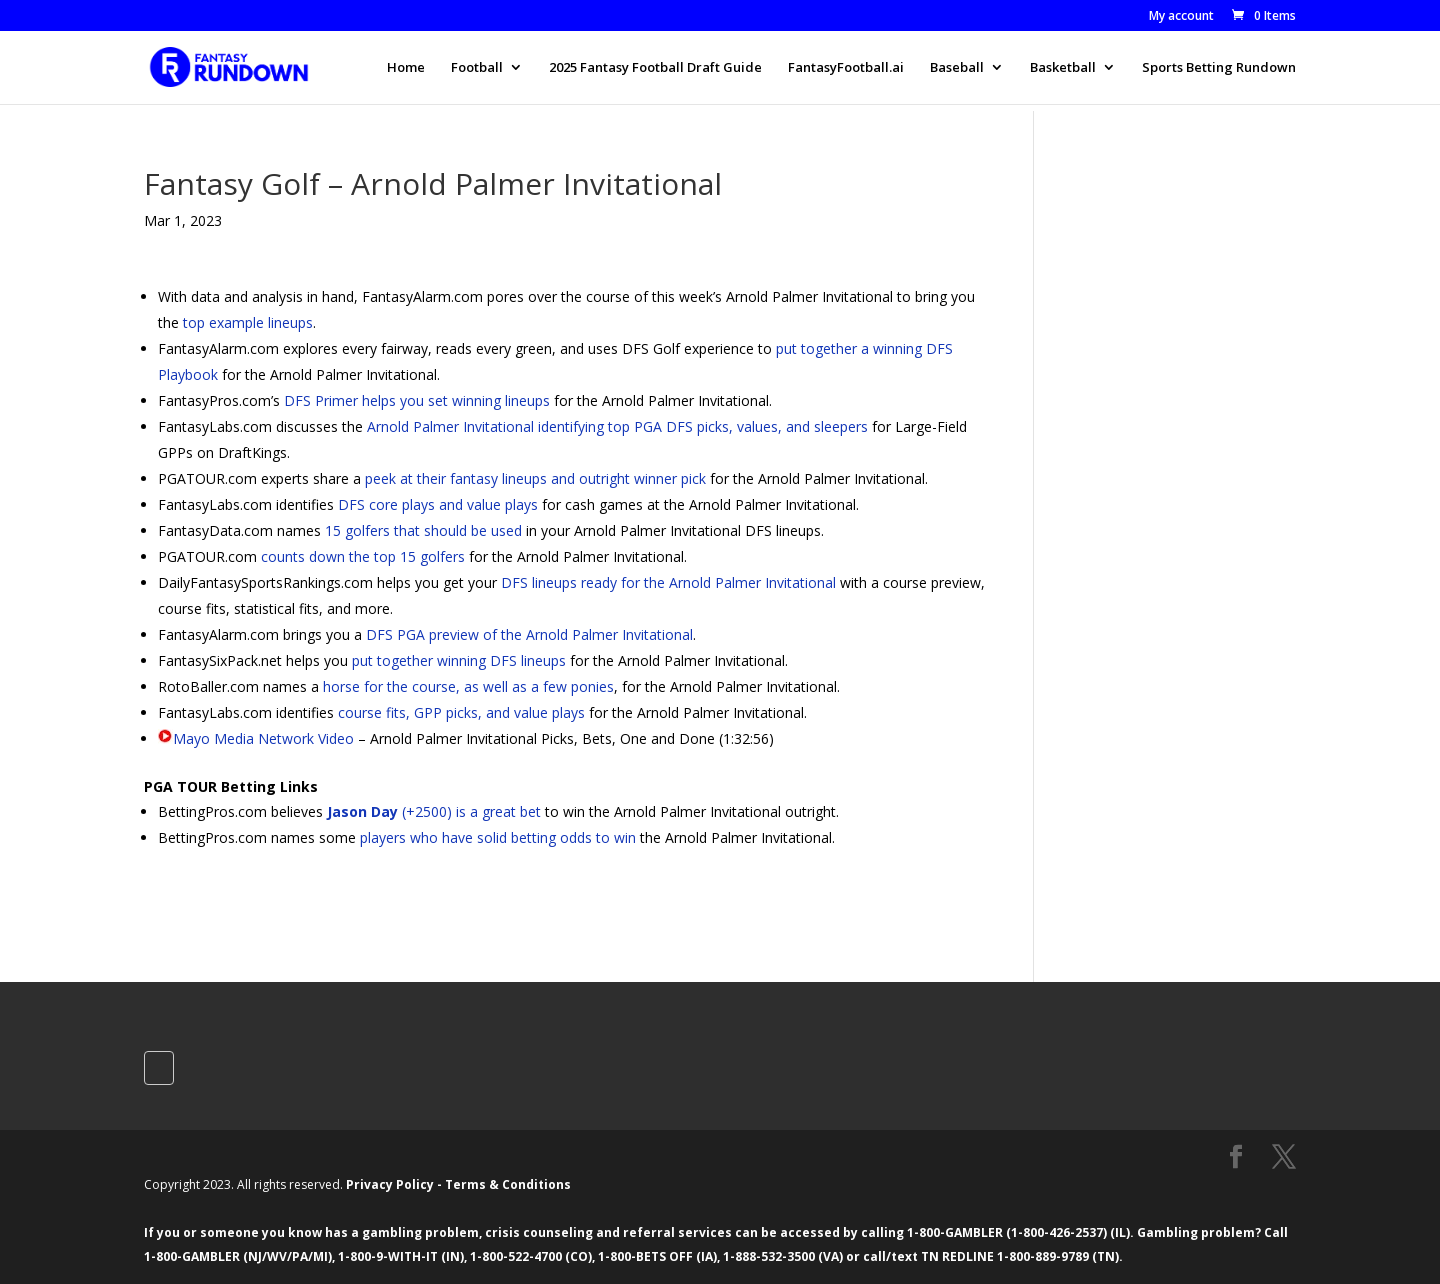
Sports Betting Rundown (1219, 68)
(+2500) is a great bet (434, 811)
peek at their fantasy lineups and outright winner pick (535, 478)
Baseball (957, 68)
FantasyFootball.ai (846, 68)
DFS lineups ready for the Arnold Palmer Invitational (668, 582)
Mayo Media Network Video (263, 738)
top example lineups (248, 322)
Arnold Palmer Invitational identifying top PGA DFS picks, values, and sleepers (617, 426)
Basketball (1063, 68)
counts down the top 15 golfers (363, 556)
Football (477, 68)
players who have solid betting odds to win (498, 837)
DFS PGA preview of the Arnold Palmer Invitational (529, 634)
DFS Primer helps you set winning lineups (417, 400)
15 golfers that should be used (423, 530)
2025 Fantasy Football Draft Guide (655, 68)
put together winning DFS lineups (459, 660)
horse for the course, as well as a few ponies (468, 686)
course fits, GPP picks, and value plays (461, 712)
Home (406, 68)
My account (1181, 17)
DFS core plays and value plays (438, 504)
